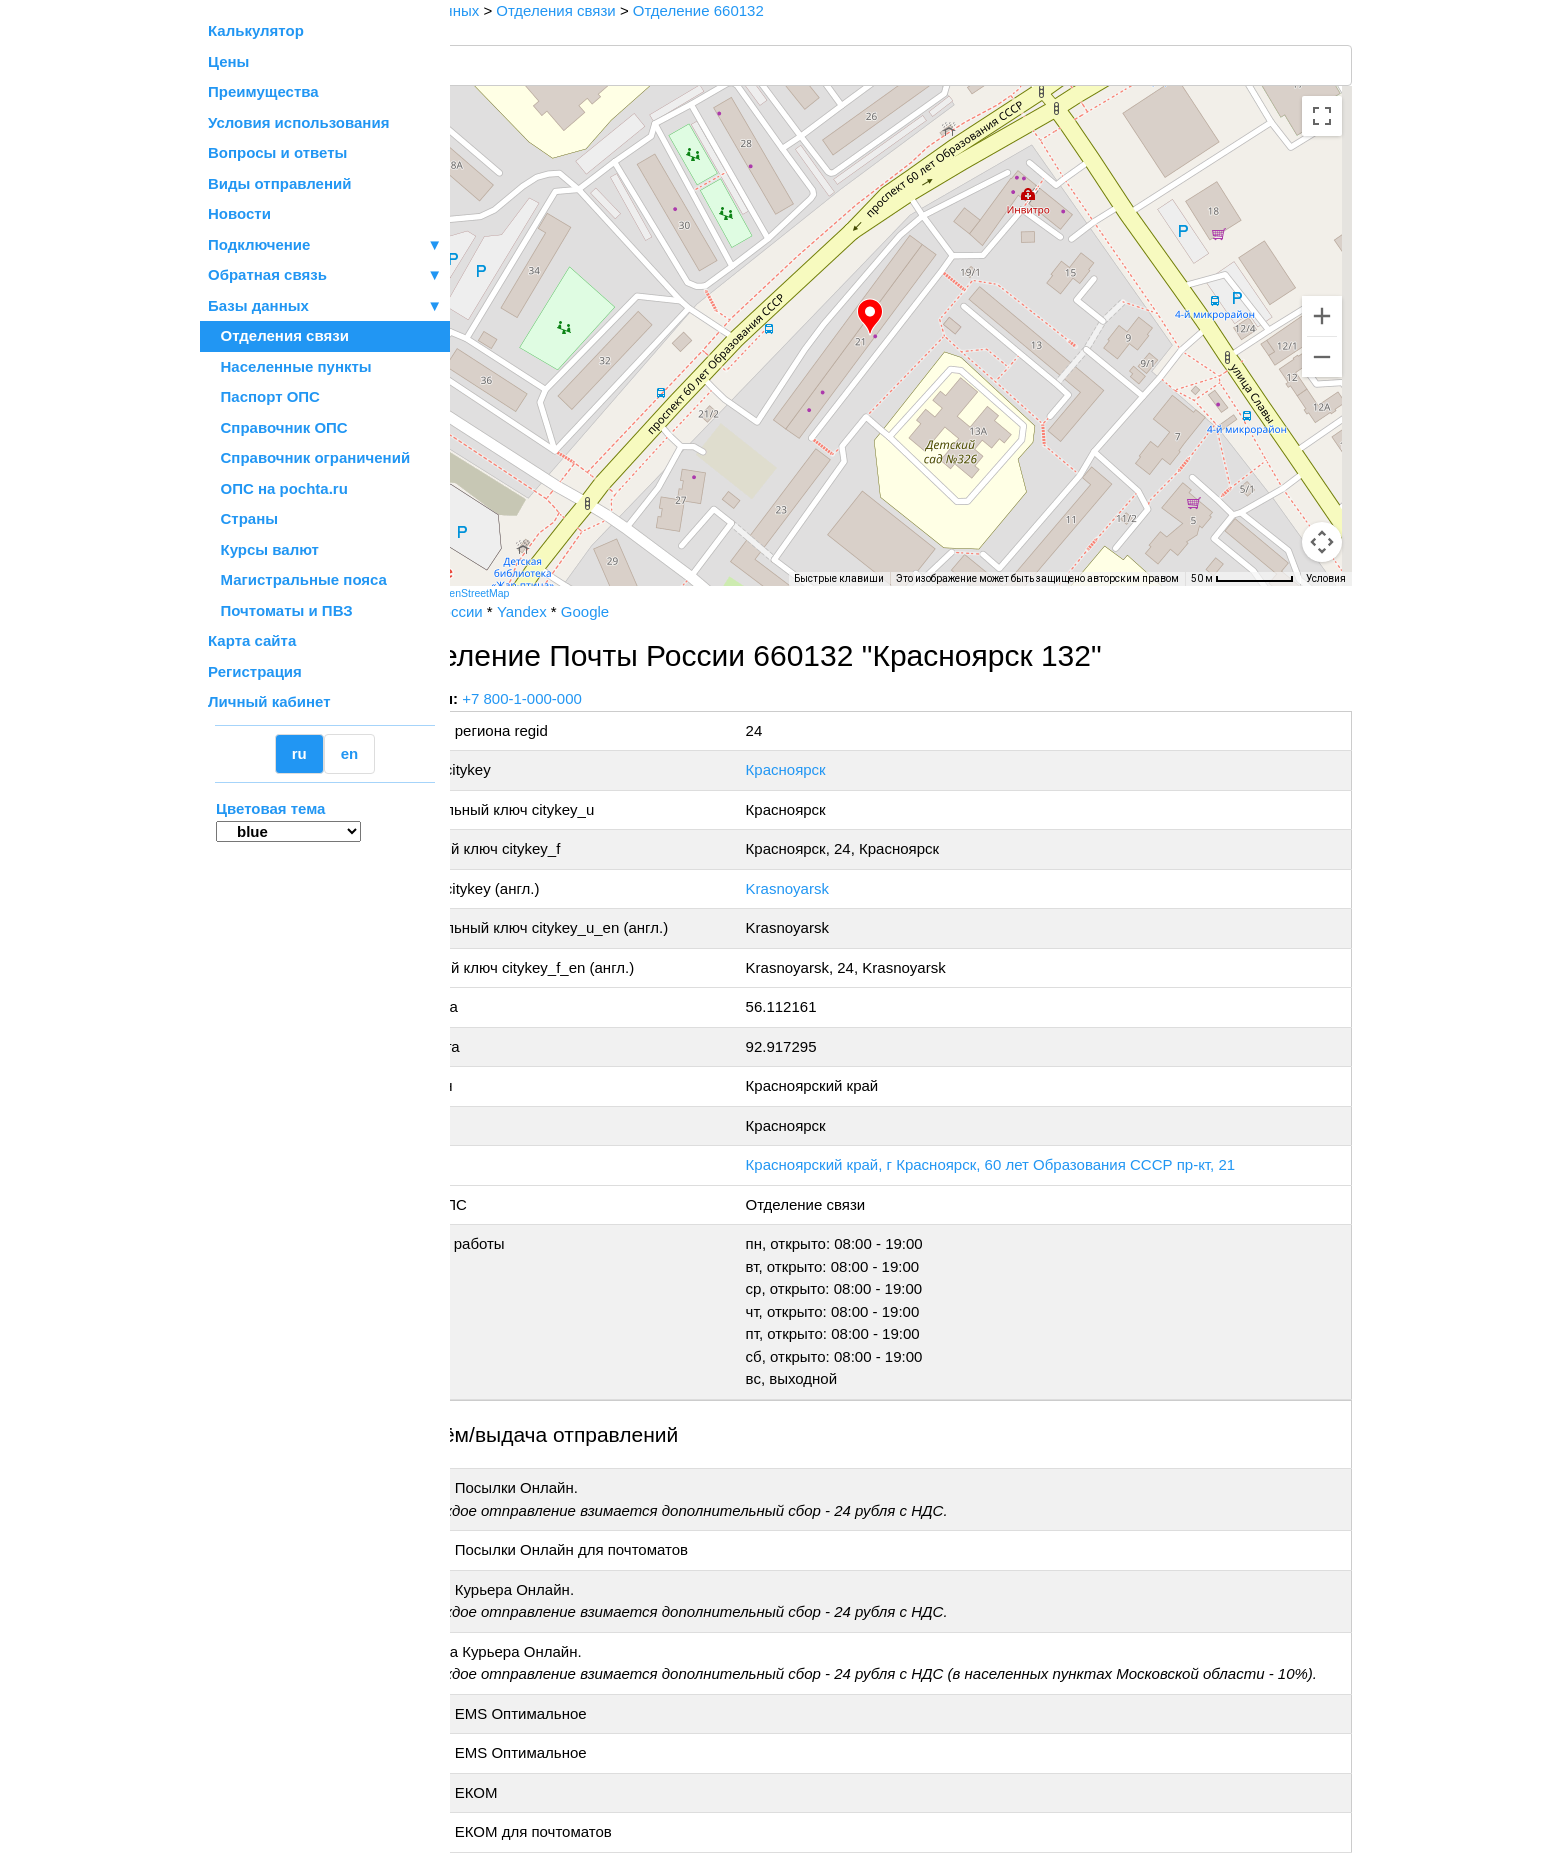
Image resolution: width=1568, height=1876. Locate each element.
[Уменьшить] (1322, 357)
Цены (228, 61)
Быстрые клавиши (839, 578)
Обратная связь (325, 275)
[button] (909, 317)
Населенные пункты (290, 366)
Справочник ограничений (309, 457)
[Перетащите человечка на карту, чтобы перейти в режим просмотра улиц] (1322, 542)
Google (663, 611)
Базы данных (258, 305)
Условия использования (298, 122)
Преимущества (263, 91)
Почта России (513, 611)
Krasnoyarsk (837, 888)
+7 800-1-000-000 (601, 698)
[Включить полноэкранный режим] (1322, 116)
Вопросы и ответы (277, 152)
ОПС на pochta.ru (278, 488)
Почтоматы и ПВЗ (280, 610)
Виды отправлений (279, 183)
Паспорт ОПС (264, 396)
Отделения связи (278, 335)
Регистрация (255, 671)
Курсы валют (263, 549)
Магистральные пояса (297, 579)
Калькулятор (256, 30)
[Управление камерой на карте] (1322, 470)
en (350, 753)
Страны (243, 518)
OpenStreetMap (551, 593)
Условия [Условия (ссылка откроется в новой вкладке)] (1326, 578)
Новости (239, 213)
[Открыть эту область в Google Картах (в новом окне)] (504, 573)
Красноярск (836, 769)
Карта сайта (252, 640)
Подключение (325, 245)
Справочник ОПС (278, 427)
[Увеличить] (1322, 316)
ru (299, 753)
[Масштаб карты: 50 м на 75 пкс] (1242, 579)
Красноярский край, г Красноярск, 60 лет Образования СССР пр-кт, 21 (1041, 1164)
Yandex (600, 611)
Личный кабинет (269, 701)
